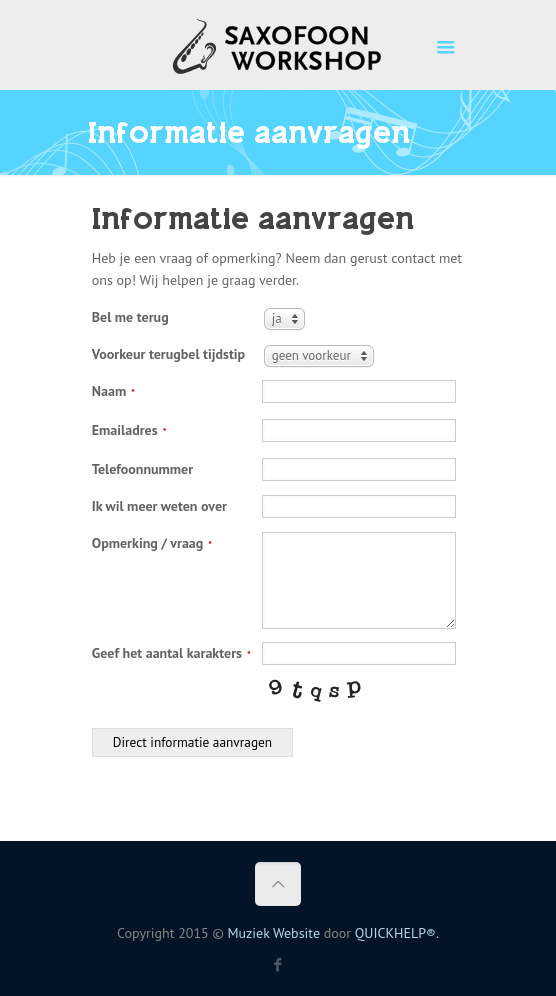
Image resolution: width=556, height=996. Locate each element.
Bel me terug (130, 317)
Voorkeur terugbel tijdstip (168, 354)
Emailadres (129, 430)
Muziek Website (273, 933)
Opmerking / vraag (152, 543)
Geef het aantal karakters (171, 653)
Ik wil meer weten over (159, 506)
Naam (113, 391)
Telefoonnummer (142, 469)
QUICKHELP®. (397, 933)
